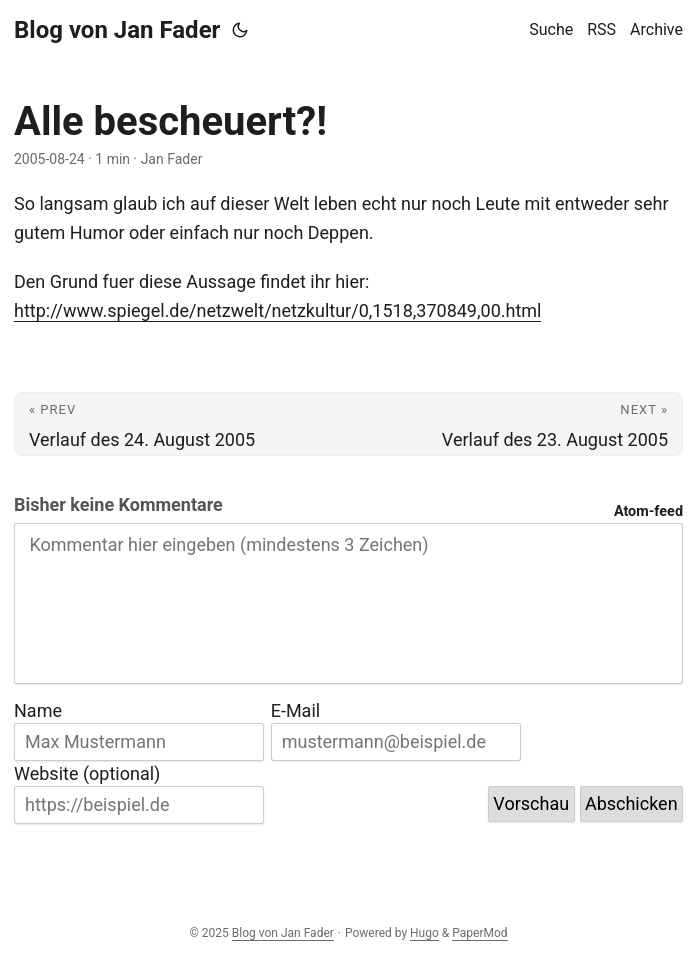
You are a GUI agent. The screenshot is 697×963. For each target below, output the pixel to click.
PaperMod (479, 933)
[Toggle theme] (240, 30)
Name (38, 710)
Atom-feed (648, 511)
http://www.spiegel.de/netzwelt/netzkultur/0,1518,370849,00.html (277, 310)
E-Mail (295, 710)
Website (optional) (87, 773)
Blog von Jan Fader (117, 30)
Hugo (424, 933)
